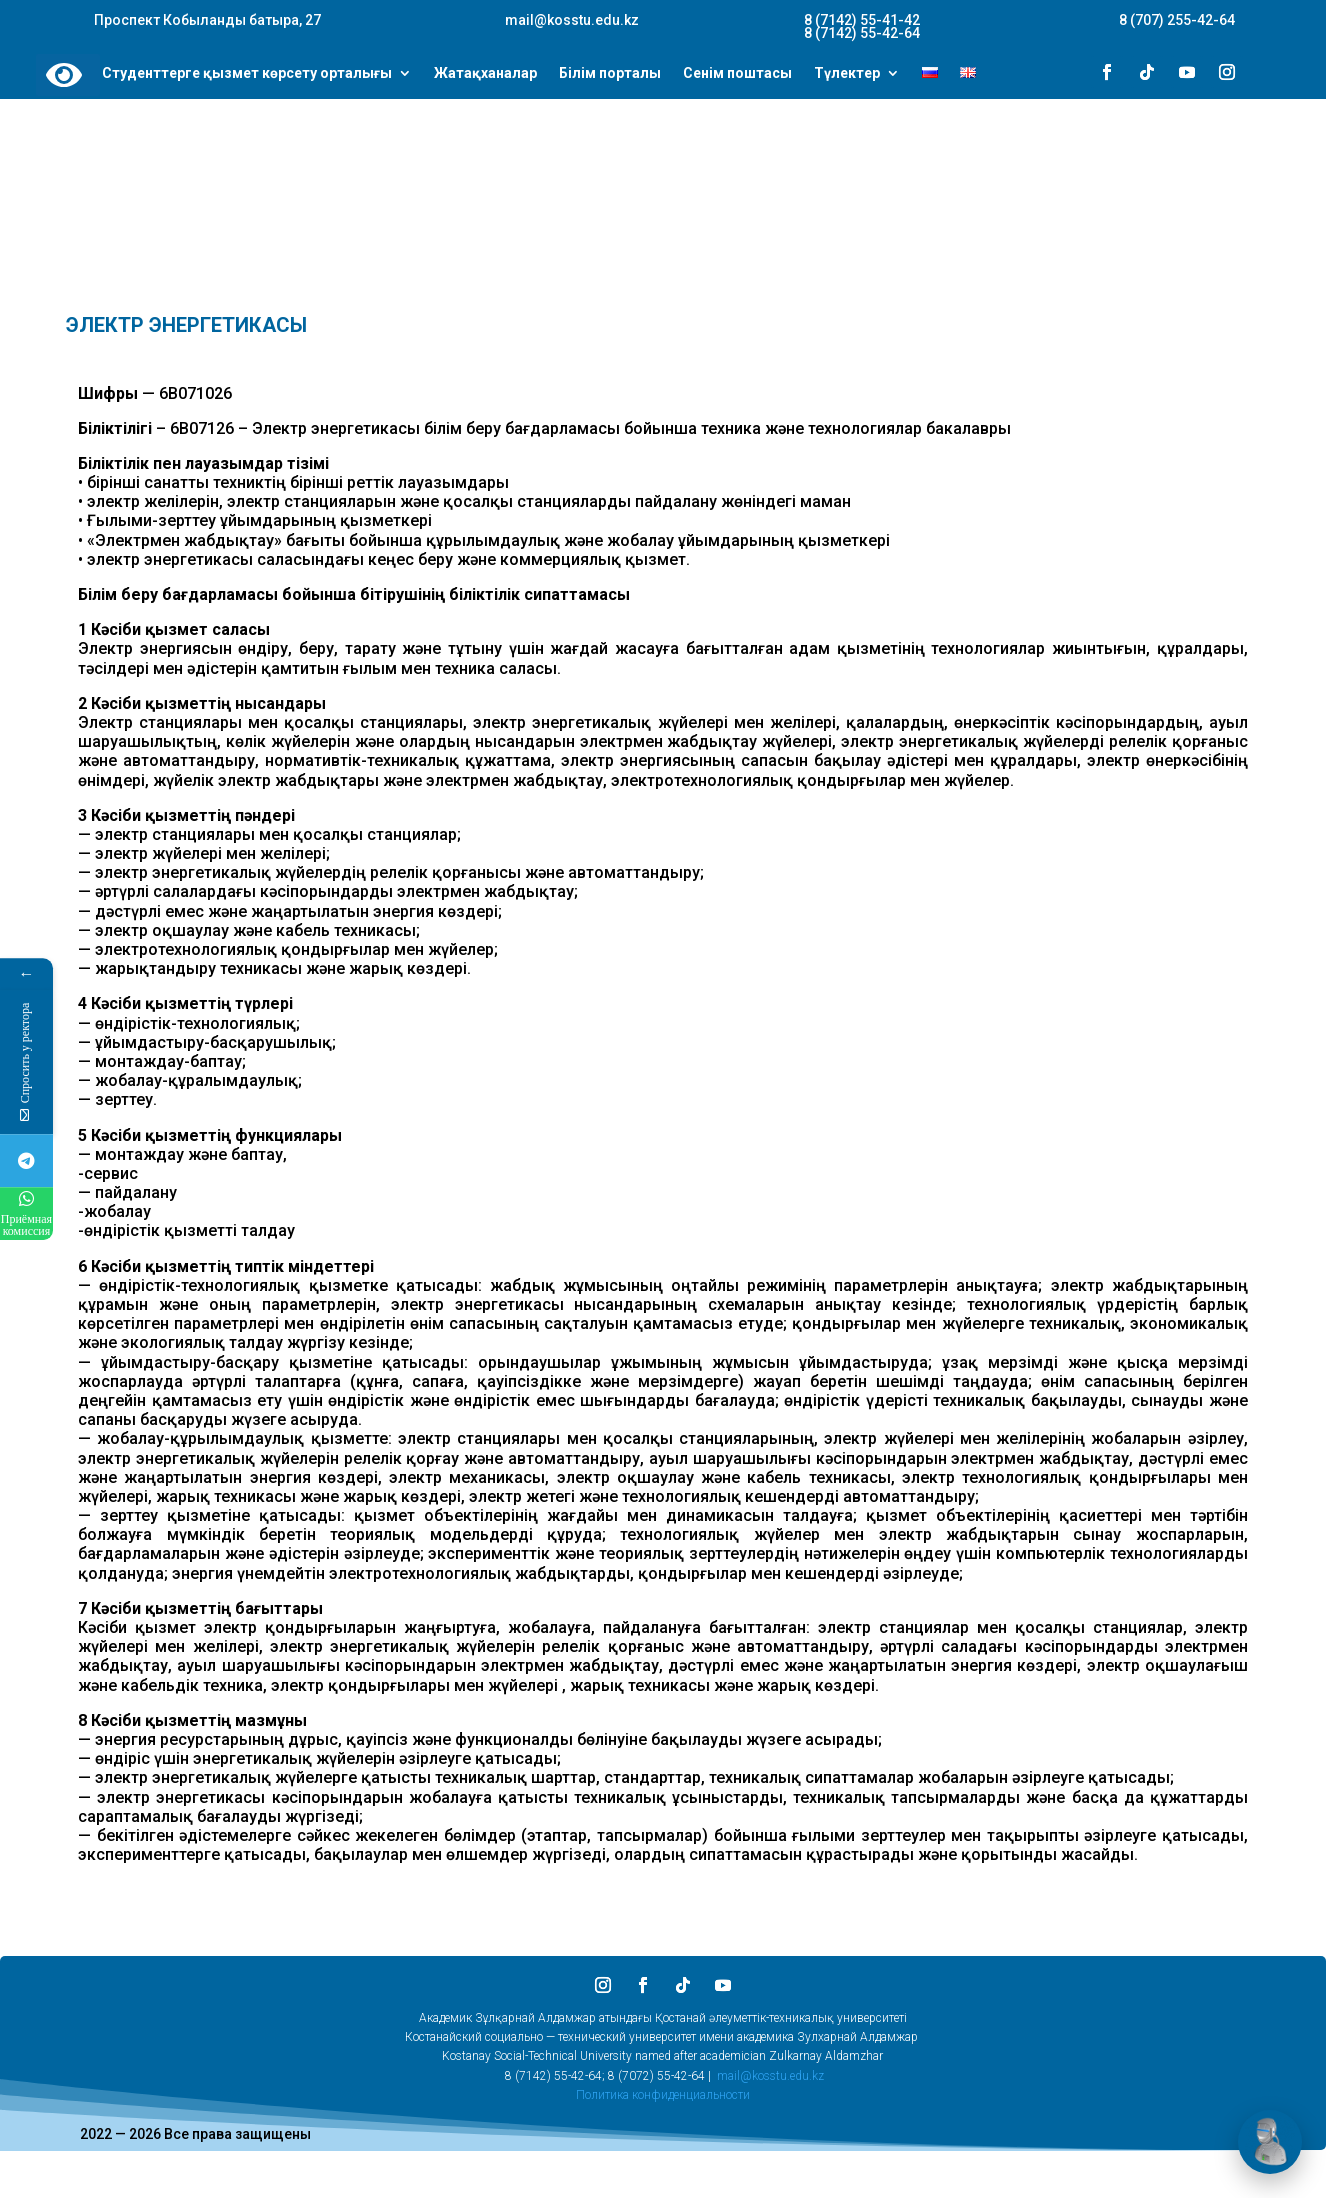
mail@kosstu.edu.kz (770, 2076)
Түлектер (847, 74)
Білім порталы (610, 74)
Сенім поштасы (737, 74)
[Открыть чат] (1270, 2142)
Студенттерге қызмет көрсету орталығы (247, 74)
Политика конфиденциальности (663, 2095)
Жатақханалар (485, 74)
